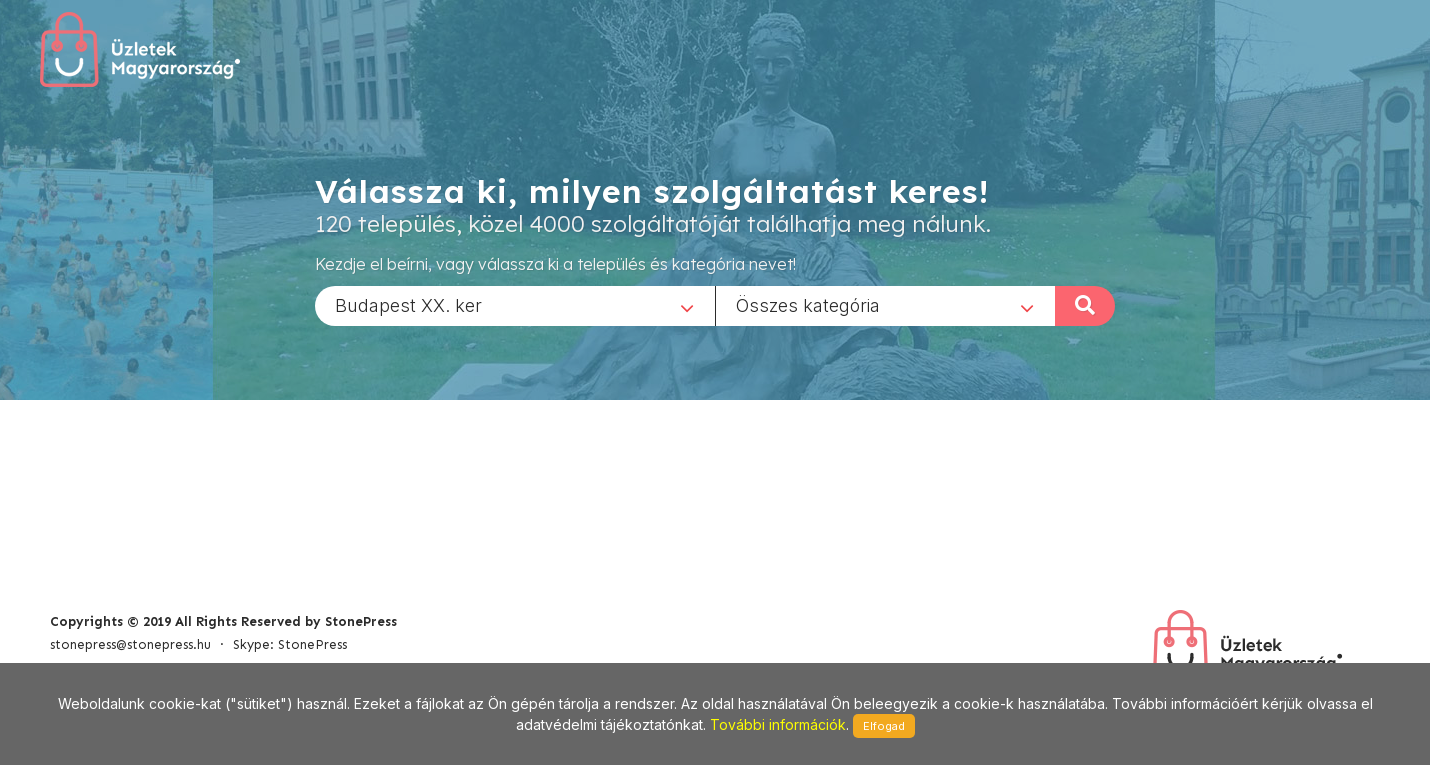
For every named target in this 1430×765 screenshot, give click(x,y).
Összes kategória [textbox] (808, 304)
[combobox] (515, 305)
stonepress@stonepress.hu (130, 644)
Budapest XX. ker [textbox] (408, 304)
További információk (778, 724)
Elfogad (884, 726)
